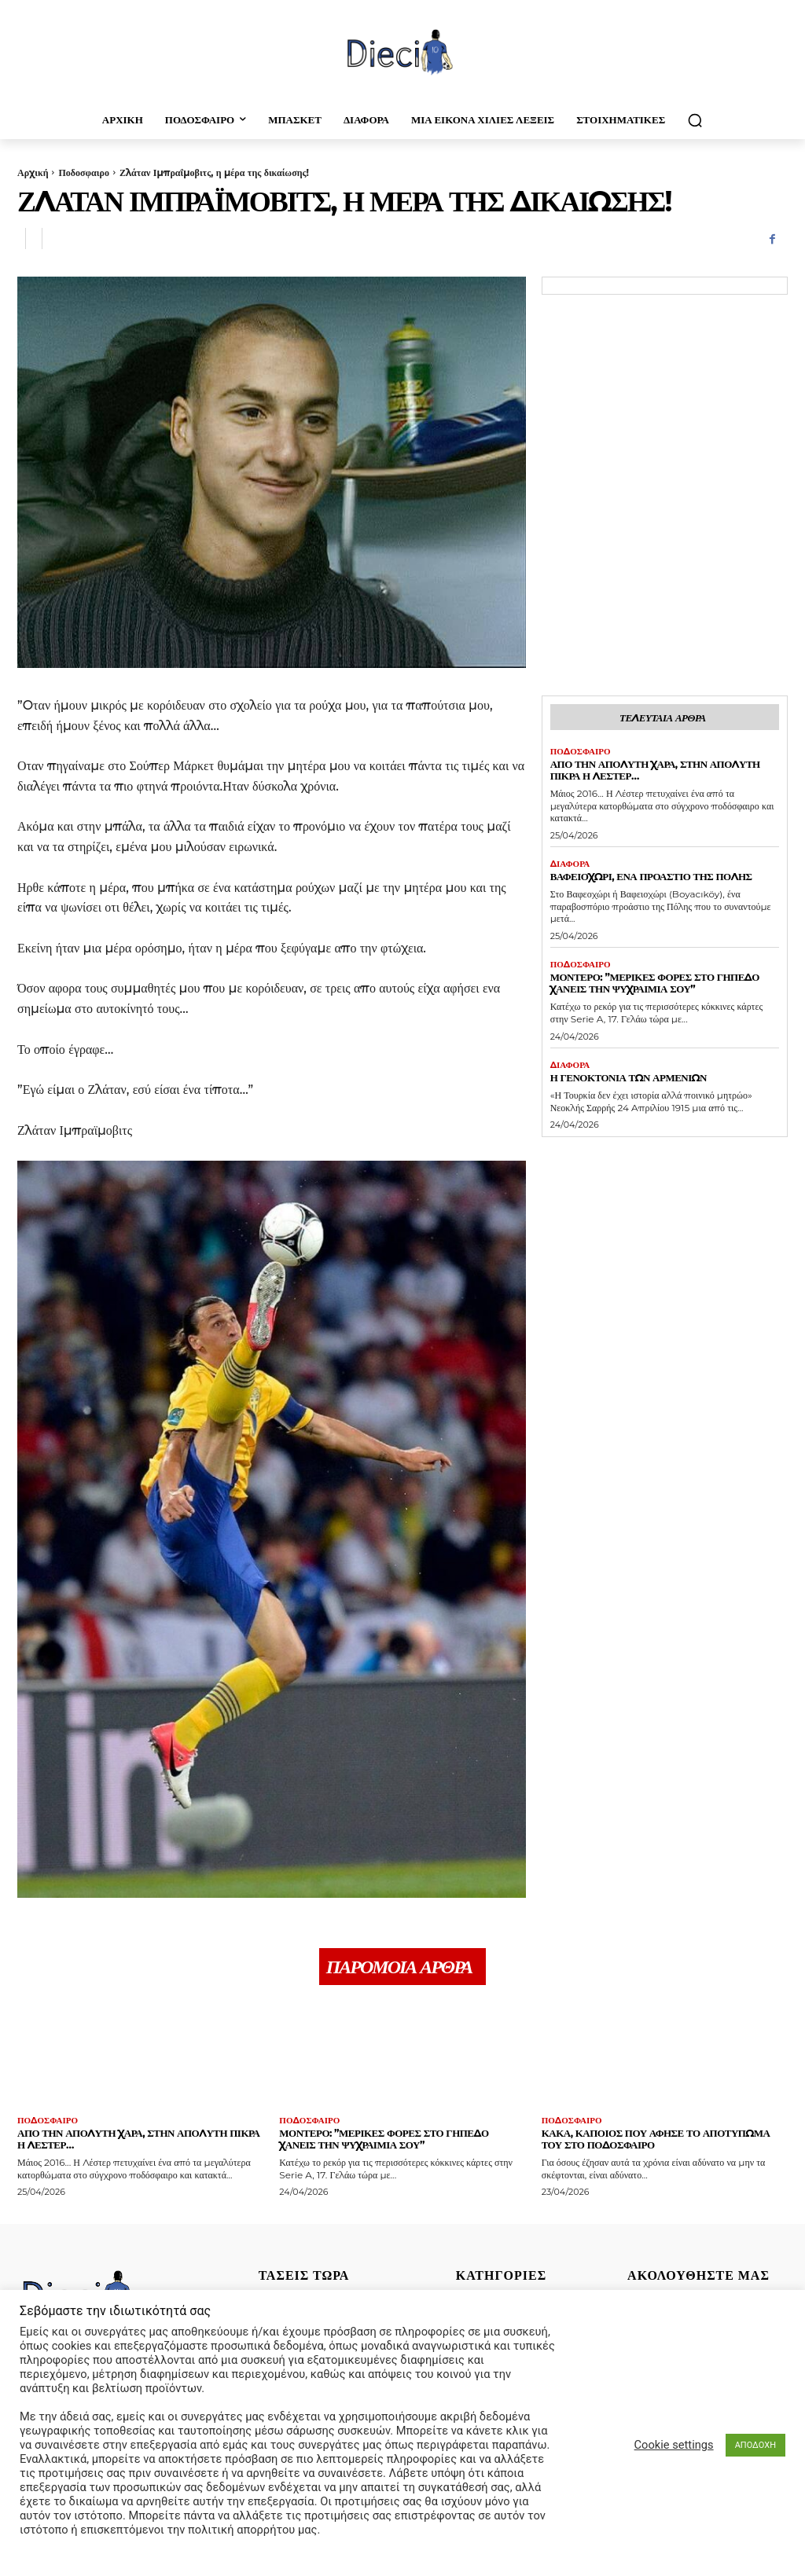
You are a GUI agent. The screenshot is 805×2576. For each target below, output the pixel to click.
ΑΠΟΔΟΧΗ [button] (755, 2445)
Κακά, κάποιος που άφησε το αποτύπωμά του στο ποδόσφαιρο (656, 2138)
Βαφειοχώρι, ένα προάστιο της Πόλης (651, 876)
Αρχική (32, 172)
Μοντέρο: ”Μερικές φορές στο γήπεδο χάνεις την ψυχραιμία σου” (654, 983)
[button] (695, 120)
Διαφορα (570, 864)
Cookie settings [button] (674, 2445)
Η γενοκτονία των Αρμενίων (628, 1077)
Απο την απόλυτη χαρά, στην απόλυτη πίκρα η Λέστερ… (655, 770)
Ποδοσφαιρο (83, 172)
